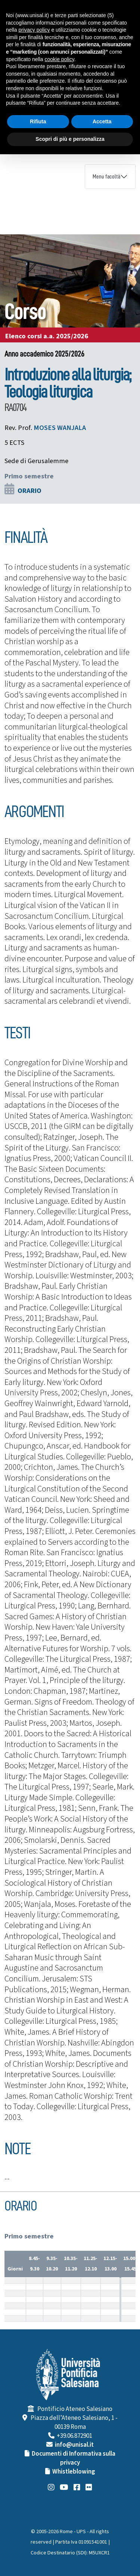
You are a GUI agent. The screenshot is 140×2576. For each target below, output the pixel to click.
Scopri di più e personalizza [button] (69, 139)
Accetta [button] (102, 121)
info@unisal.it (74, 2444)
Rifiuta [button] (38, 121)
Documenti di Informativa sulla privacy (73, 2458)
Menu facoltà (106, 177)
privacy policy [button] (34, 30)
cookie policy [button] (59, 59)
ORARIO (29, 491)
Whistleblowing (73, 2471)
